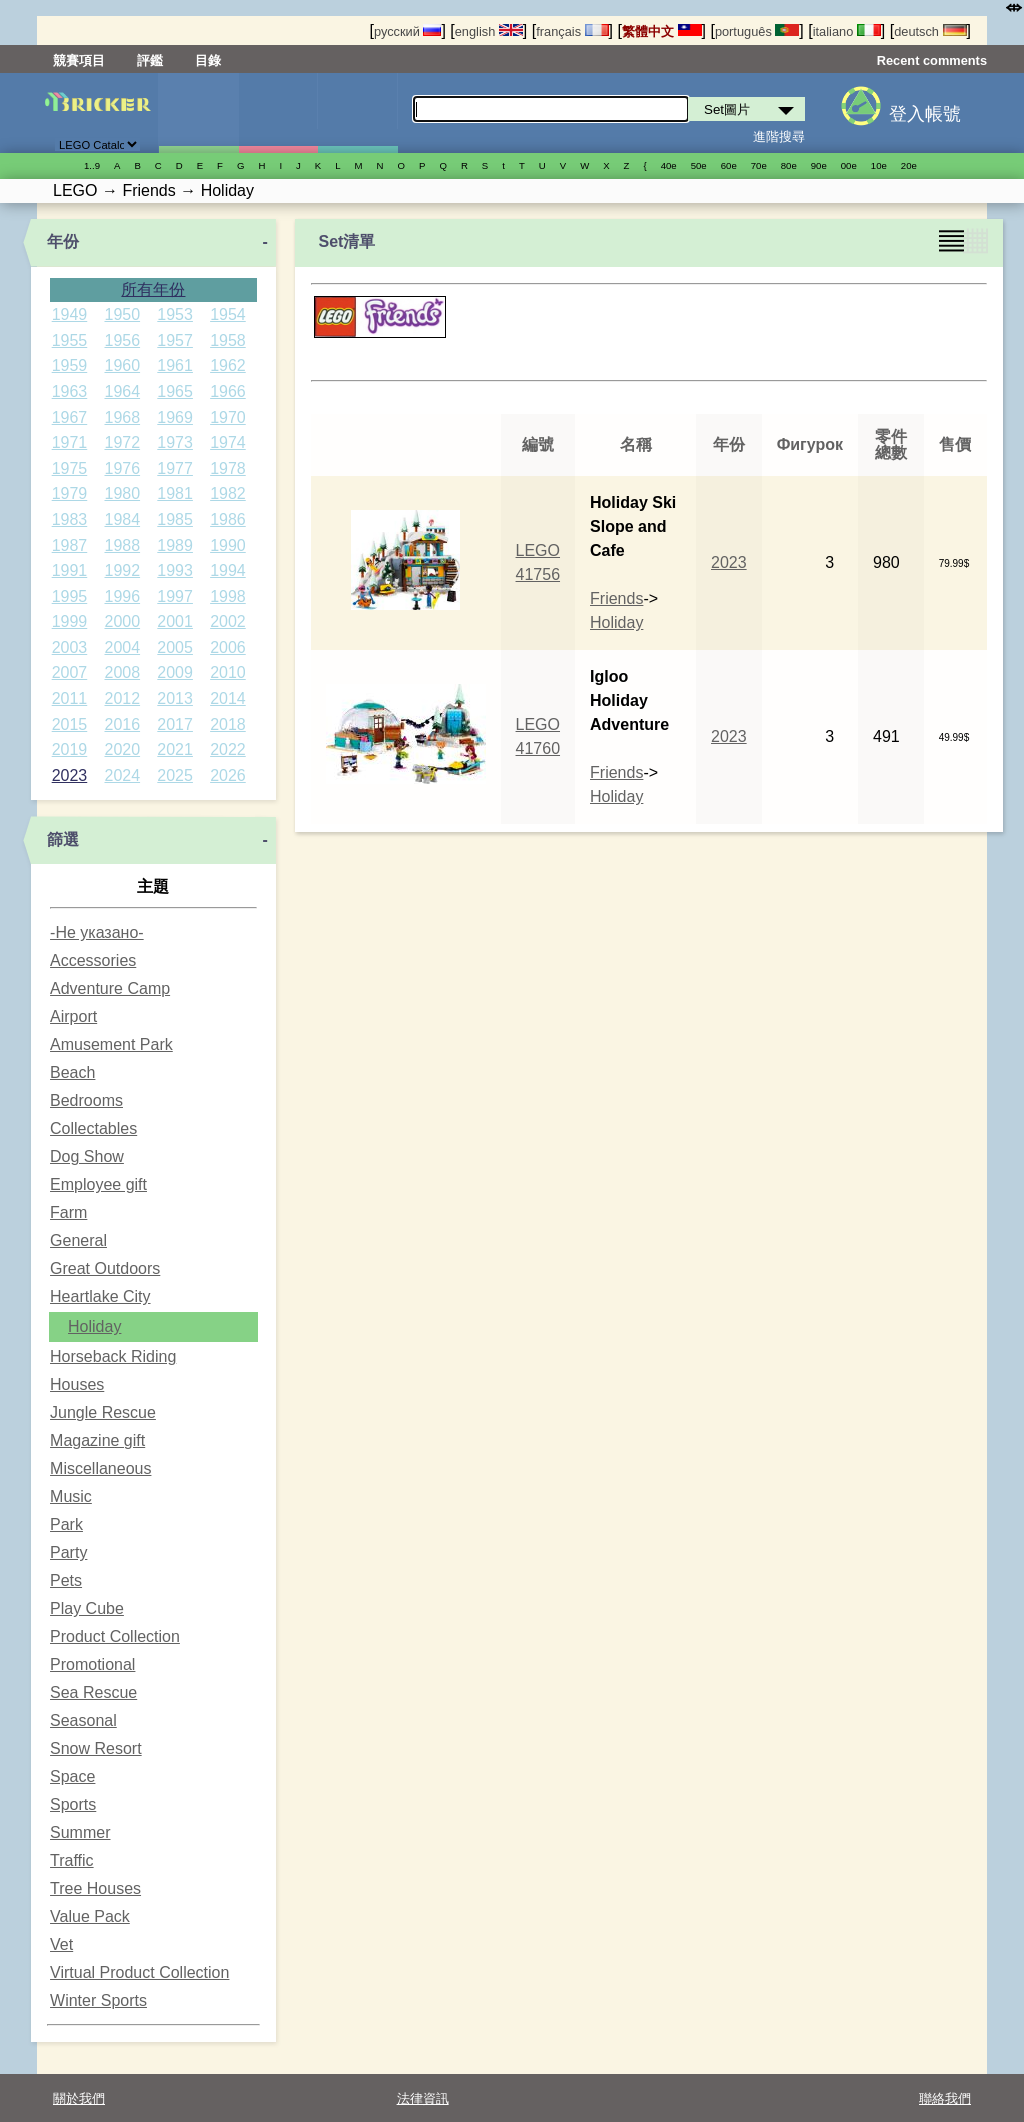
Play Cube (87, 1608)
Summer (80, 1832)
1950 (122, 314)
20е (909, 165)
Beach (72, 1072)
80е (789, 165)
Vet (61, 1944)
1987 (70, 545)
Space (72, 1776)
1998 (228, 596)
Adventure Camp (110, 988)
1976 (122, 468)
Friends (616, 598)
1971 (70, 442)
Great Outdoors (105, 1268)
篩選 (63, 839)
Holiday (94, 1326)
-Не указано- (97, 932)
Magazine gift (97, 1440)
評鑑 (150, 60)
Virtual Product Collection (139, 1972)
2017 (175, 724)
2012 (122, 698)
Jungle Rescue (103, 1412)
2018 (228, 724)
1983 (70, 519)
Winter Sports (98, 2000)
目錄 (208, 60)
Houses (77, 1384)
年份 (63, 241)
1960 (122, 365)
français (572, 31)
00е (849, 165)
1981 (175, 493)
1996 (122, 596)
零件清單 (357, 113)
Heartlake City (100, 1296)
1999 (70, 621)
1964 (122, 391)
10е (879, 165)
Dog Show (87, 1156)
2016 (122, 724)
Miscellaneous (100, 1468)
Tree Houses (95, 1888)
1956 (122, 340)
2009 (175, 672)
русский (407, 31)
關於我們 (79, 2098)
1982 (228, 493)
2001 (175, 621)
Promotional (92, 1664)
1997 (175, 596)
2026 (228, 775)
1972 (122, 442)
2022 (228, 749)
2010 (228, 672)
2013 (175, 698)
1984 (122, 519)
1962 (228, 365)
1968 (122, 417)
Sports (73, 1804)
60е (729, 165)
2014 (228, 698)
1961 (175, 365)
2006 (228, 647)
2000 (122, 621)
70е (759, 165)
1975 (70, 468)
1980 (122, 493)
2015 (70, 724)
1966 (228, 391)
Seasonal (83, 1720)
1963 (70, 391)
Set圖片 (198, 113)
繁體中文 (662, 31)
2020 (122, 749)
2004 (122, 647)
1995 (70, 596)
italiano (847, 31)
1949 (70, 314)
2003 (70, 647)
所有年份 (153, 289)
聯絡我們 (945, 2098)
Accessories (93, 960)
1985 (175, 519)
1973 (175, 442)
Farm (68, 1212)
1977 (175, 468)
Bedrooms (86, 1100)
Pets (66, 1580)
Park (66, 1524)
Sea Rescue (93, 1692)
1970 (228, 417)
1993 (175, 570)
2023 (70, 775)
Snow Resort (96, 1748)
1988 (122, 545)
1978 (228, 468)
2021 (175, 749)
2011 (70, 698)
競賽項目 (79, 60)
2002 (228, 621)
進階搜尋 (779, 136)
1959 (70, 365)
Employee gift (98, 1184)
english (489, 31)
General (78, 1240)
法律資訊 (423, 2098)
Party (68, 1552)
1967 (70, 417)
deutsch (930, 31)
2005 (175, 647)
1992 (122, 570)
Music (71, 1496)
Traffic (72, 1860)
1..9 (92, 165)
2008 (122, 672)
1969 (175, 417)
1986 (228, 519)
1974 (228, 442)
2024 (122, 775)
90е (819, 165)
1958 (228, 340)
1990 (228, 545)
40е (669, 165)
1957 (175, 340)
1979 (70, 493)
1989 (175, 545)
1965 (175, 391)
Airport (73, 1016)
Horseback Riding (113, 1356)
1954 (228, 314)
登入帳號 (925, 114)
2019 (70, 749)
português (757, 31)
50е (699, 165)
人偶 (278, 113)
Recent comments (932, 60)
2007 (70, 672)
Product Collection (115, 1636)
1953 (175, 314)
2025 (175, 775)
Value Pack (90, 1916)
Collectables (93, 1128)
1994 (228, 570)
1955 (70, 340)
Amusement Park (111, 1044)
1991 (70, 570)
